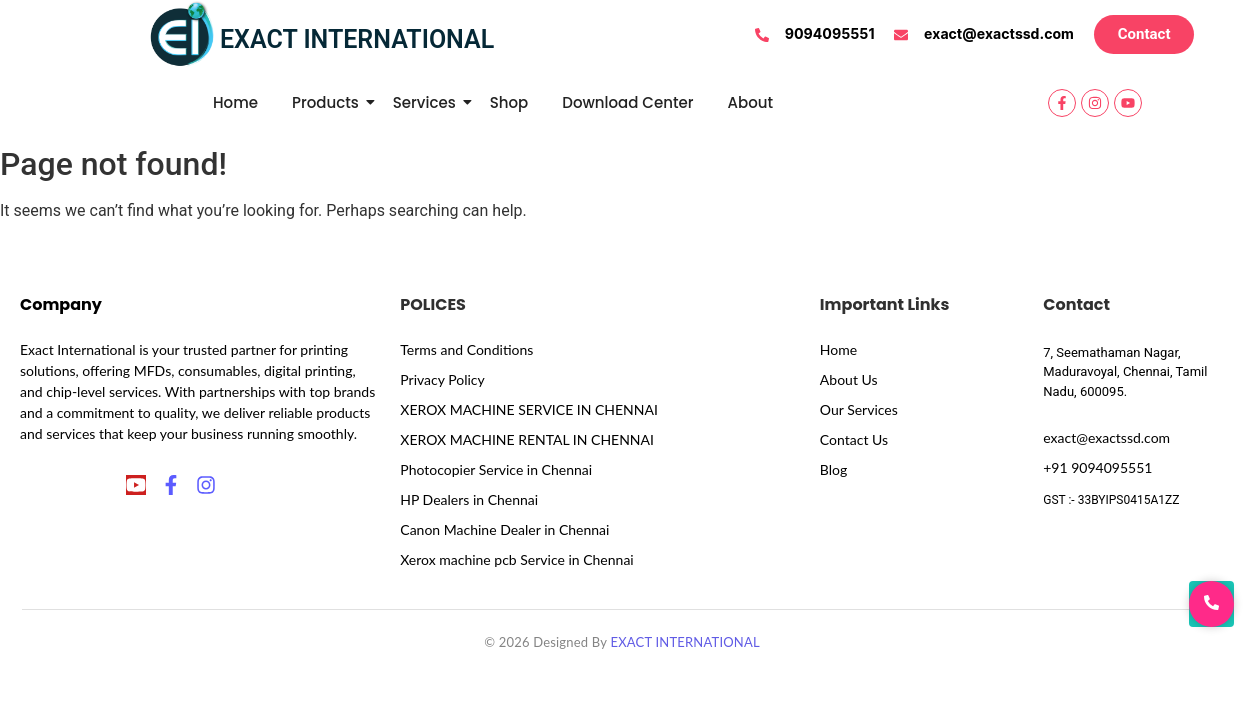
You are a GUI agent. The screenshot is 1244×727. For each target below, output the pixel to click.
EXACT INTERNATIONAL (684, 642)
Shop (509, 102)
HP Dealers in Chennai (469, 499)
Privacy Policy (442, 379)
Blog (833, 469)
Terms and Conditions (466, 349)
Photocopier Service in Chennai (496, 469)
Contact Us (854, 439)
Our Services (859, 409)
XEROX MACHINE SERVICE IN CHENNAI (529, 409)
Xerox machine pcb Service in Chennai (516, 559)
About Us (849, 379)
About (751, 102)
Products (329, 102)
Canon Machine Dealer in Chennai (504, 529)
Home (235, 102)
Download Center (627, 102)
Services (428, 102)
